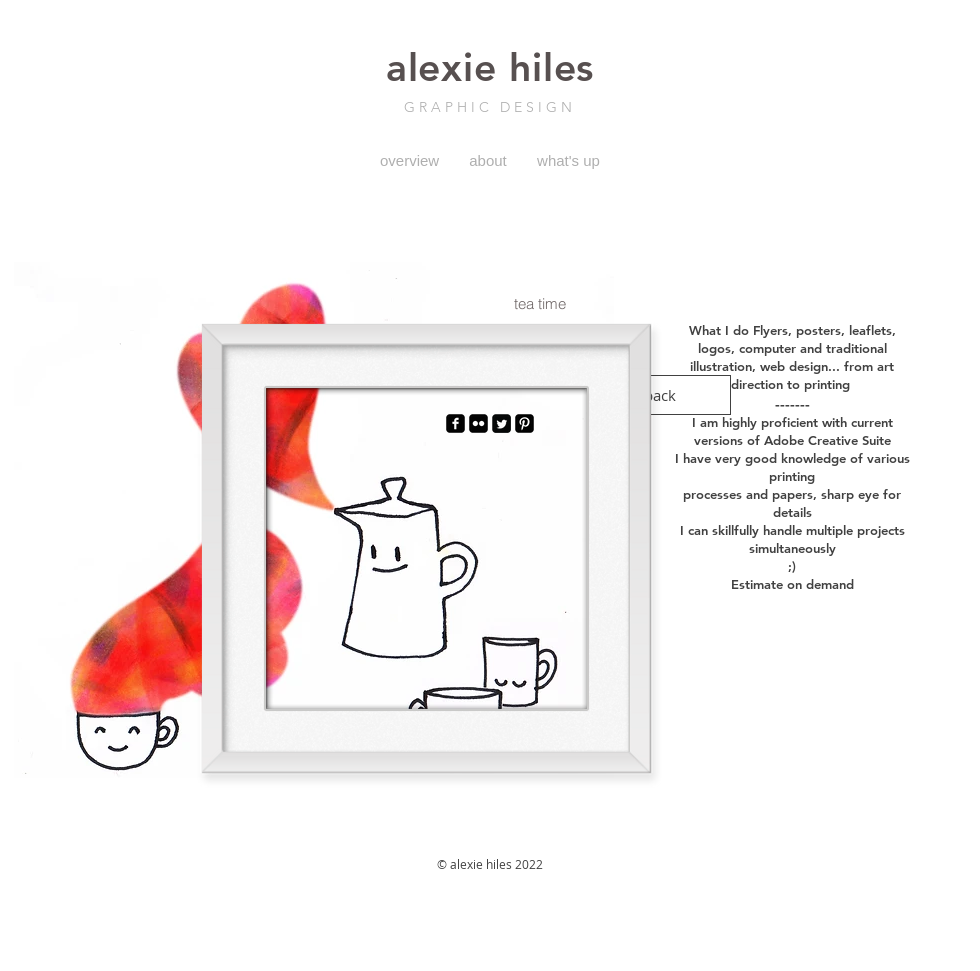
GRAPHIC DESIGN (490, 107)
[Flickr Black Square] (478, 423)
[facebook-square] (455, 423)
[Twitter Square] (501, 423)
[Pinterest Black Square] (524, 423)
